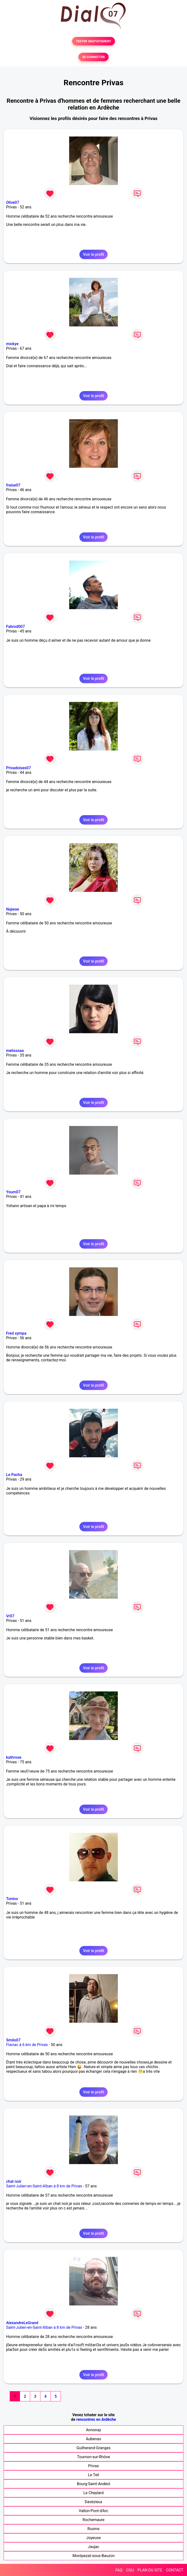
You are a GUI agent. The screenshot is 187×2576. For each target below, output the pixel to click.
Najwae (12, 909)
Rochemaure (93, 2519)
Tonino (12, 1898)
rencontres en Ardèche (96, 2419)
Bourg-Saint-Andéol (93, 2484)
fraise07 (13, 485)
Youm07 (13, 1192)
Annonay (93, 2430)
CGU (130, 2570)
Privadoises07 (18, 768)
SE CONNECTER (93, 57)
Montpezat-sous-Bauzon (93, 2555)
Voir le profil (93, 254)
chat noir (13, 2181)
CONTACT (174, 2570)
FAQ (118, 2570)
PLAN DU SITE (150, 2570)
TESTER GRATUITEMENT (93, 41)
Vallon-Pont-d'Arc (93, 2510)
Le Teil (93, 2475)
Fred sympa (16, 1333)
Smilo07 (13, 2040)
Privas (93, 2466)
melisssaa (15, 1050)
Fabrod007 (15, 626)
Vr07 (10, 1616)
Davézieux (93, 2501)
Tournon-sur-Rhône (93, 2457)
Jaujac (93, 2546)
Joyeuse (93, 2537)
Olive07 (12, 202)
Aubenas (93, 2439)
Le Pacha (14, 1474)
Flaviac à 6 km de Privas (27, 2044)
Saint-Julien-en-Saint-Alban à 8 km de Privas (44, 2186)
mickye (12, 343)
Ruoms (93, 2528)
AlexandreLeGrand (22, 2322)
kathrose (13, 1757)
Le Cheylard (93, 2493)
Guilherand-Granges (93, 2448)
